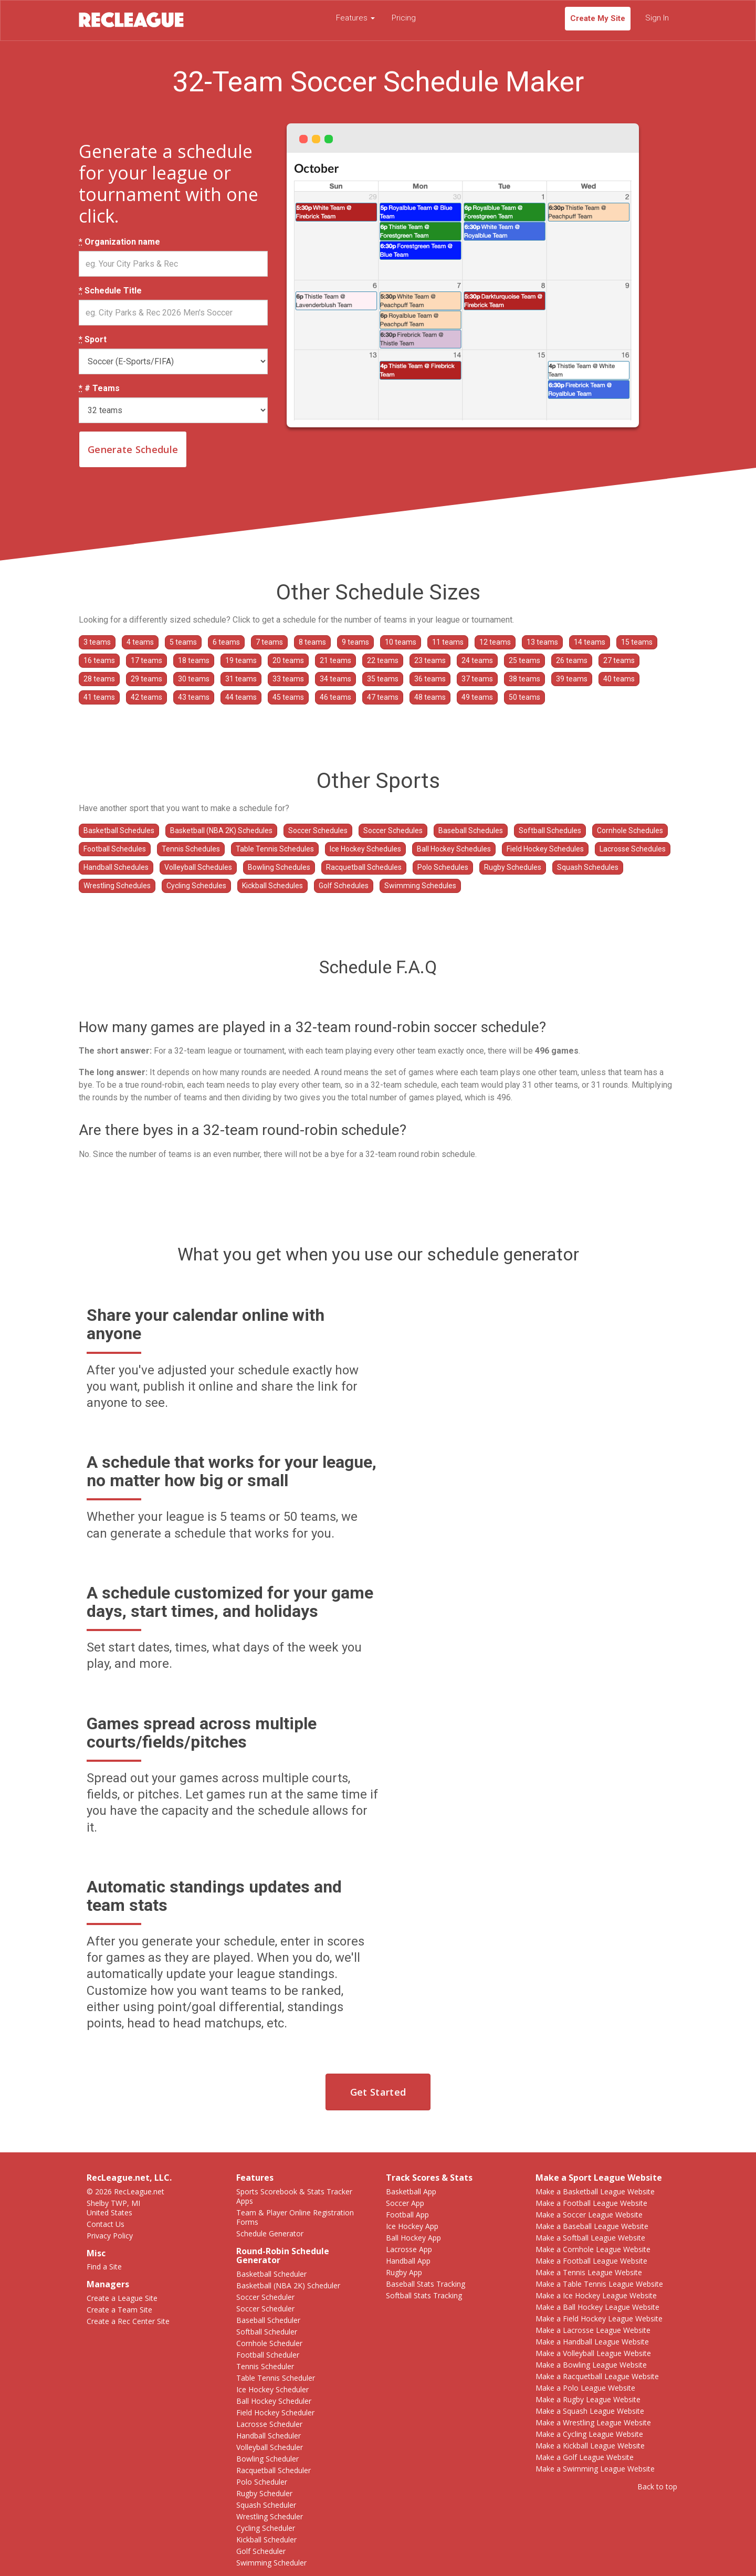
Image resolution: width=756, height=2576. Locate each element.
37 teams (477, 679)
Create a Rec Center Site (128, 2321)
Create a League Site (122, 2298)
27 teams (619, 660)
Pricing (404, 18)
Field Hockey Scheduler (275, 2412)
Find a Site (104, 2267)
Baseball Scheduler (268, 2320)
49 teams (477, 697)
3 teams (97, 642)
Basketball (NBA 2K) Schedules (221, 830)
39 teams (571, 679)
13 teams (542, 642)
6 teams (226, 642)
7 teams (269, 642)
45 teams (288, 697)
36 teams (430, 679)
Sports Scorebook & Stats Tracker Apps (294, 2196)
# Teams (99, 388)
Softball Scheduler (266, 2332)
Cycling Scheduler (265, 2528)
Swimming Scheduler (271, 2563)
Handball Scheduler (268, 2436)
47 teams (382, 697)
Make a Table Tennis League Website (599, 2284)
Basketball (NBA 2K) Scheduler (288, 2285)
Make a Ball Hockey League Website (597, 2307)
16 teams (99, 660)
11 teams (448, 642)
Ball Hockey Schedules (454, 849)
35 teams (382, 679)
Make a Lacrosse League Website (593, 2330)
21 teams (335, 660)
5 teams (183, 642)
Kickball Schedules (272, 885)
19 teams (241, 660)
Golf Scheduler (261, 2551)
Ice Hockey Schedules (365, 849)
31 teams (241, 679)
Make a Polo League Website (585, 2388)
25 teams (524, 660)
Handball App (408, 2261)
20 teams (288, 660)
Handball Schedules (116, 867)
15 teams (637, 642)
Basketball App (411, 2191)
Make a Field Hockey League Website (599, 2318)
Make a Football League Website (591, 2203)
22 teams (382, 660)
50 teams (524, 697)
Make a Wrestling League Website (593, 2422)
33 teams (288, 679)
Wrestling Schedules (117, 885)
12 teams (495, 642)
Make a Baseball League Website (592, 2226)
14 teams (589, 642)
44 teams (241, 697)
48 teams (430, 697)
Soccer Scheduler (265, 2297)
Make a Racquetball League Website (597, 2376)
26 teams (571, 660)
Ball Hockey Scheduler (273, 2401)
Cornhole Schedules (630, 830)
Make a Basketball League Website (595, 2191)
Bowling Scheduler (267, 2459)
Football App (407, 2215)
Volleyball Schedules (198, 867)
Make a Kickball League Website (590, 2446)
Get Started (378, 2092)
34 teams (335, 679)
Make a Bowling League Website (591, 2365)
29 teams (146, 679)
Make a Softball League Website (590, 2238)
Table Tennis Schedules (275, 849)
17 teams (146, 660)
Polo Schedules (442, 867)
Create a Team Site (119, 2310)
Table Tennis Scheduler (275, 2378)
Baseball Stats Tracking (425, 2284)
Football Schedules (114, 849)
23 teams (430, 660)
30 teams (193, 679)
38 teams (524, 679)
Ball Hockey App (413, 2238)
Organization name (119, 242)
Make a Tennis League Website (589, 2272)
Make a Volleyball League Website (593, 2353)
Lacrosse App (409, 2249)
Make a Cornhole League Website (593, 2249)
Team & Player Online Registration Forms (295, 2217)
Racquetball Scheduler (273, 2470)
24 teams (477, 660)
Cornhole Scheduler (269, 2343)
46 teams (335, 697)
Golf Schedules (344, 885)
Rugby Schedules (512, 867)
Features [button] (355, 18)
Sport (93, 339)
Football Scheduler (267, 2355)
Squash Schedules (587, 867)
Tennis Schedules (191, 849)
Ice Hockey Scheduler (272, 2389)
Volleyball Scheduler (269, 2447)
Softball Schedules (550, 830)
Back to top (657, 2486)
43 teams (193, 697)
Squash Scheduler (266, 2505)
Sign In (657, 18)
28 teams (99, 679)
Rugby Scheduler (264, 2493)
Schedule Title (110, 291)
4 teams (140, 642)
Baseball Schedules (470, 830)
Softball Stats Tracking (424, 2295)
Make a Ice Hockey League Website (596, 2295)
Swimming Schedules (420, 885)
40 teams (619, 679)
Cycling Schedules (196, 885)
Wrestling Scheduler (269, 2516)
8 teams (312, 642)
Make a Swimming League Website (595, 2469)
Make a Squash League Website (590, 2411)
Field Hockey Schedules (545, 849)
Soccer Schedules (318, 830)
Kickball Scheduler (266, 2540)
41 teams (99, 697)
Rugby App (404, 2272)
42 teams (146, 697)
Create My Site (597, 18)
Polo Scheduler (261, 2482)
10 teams (400, 642)
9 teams (355, 642)
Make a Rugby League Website (588, 2399)
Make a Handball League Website (592, 2342)
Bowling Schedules (279, 867)
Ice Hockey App (412, 2226)
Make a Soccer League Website (589, 2215)
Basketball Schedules (118, 830)
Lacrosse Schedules (633, 849)
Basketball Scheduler (271, 2274)
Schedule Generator (269, 2233)
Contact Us (105, 2224)
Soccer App (405, 2203)
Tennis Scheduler (265, 2366)
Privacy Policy (110, 2236)
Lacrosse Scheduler (269, 2424)
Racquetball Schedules (364, 867)
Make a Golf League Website (585, 2457)
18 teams (193, 660)
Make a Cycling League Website (589, 2434)
